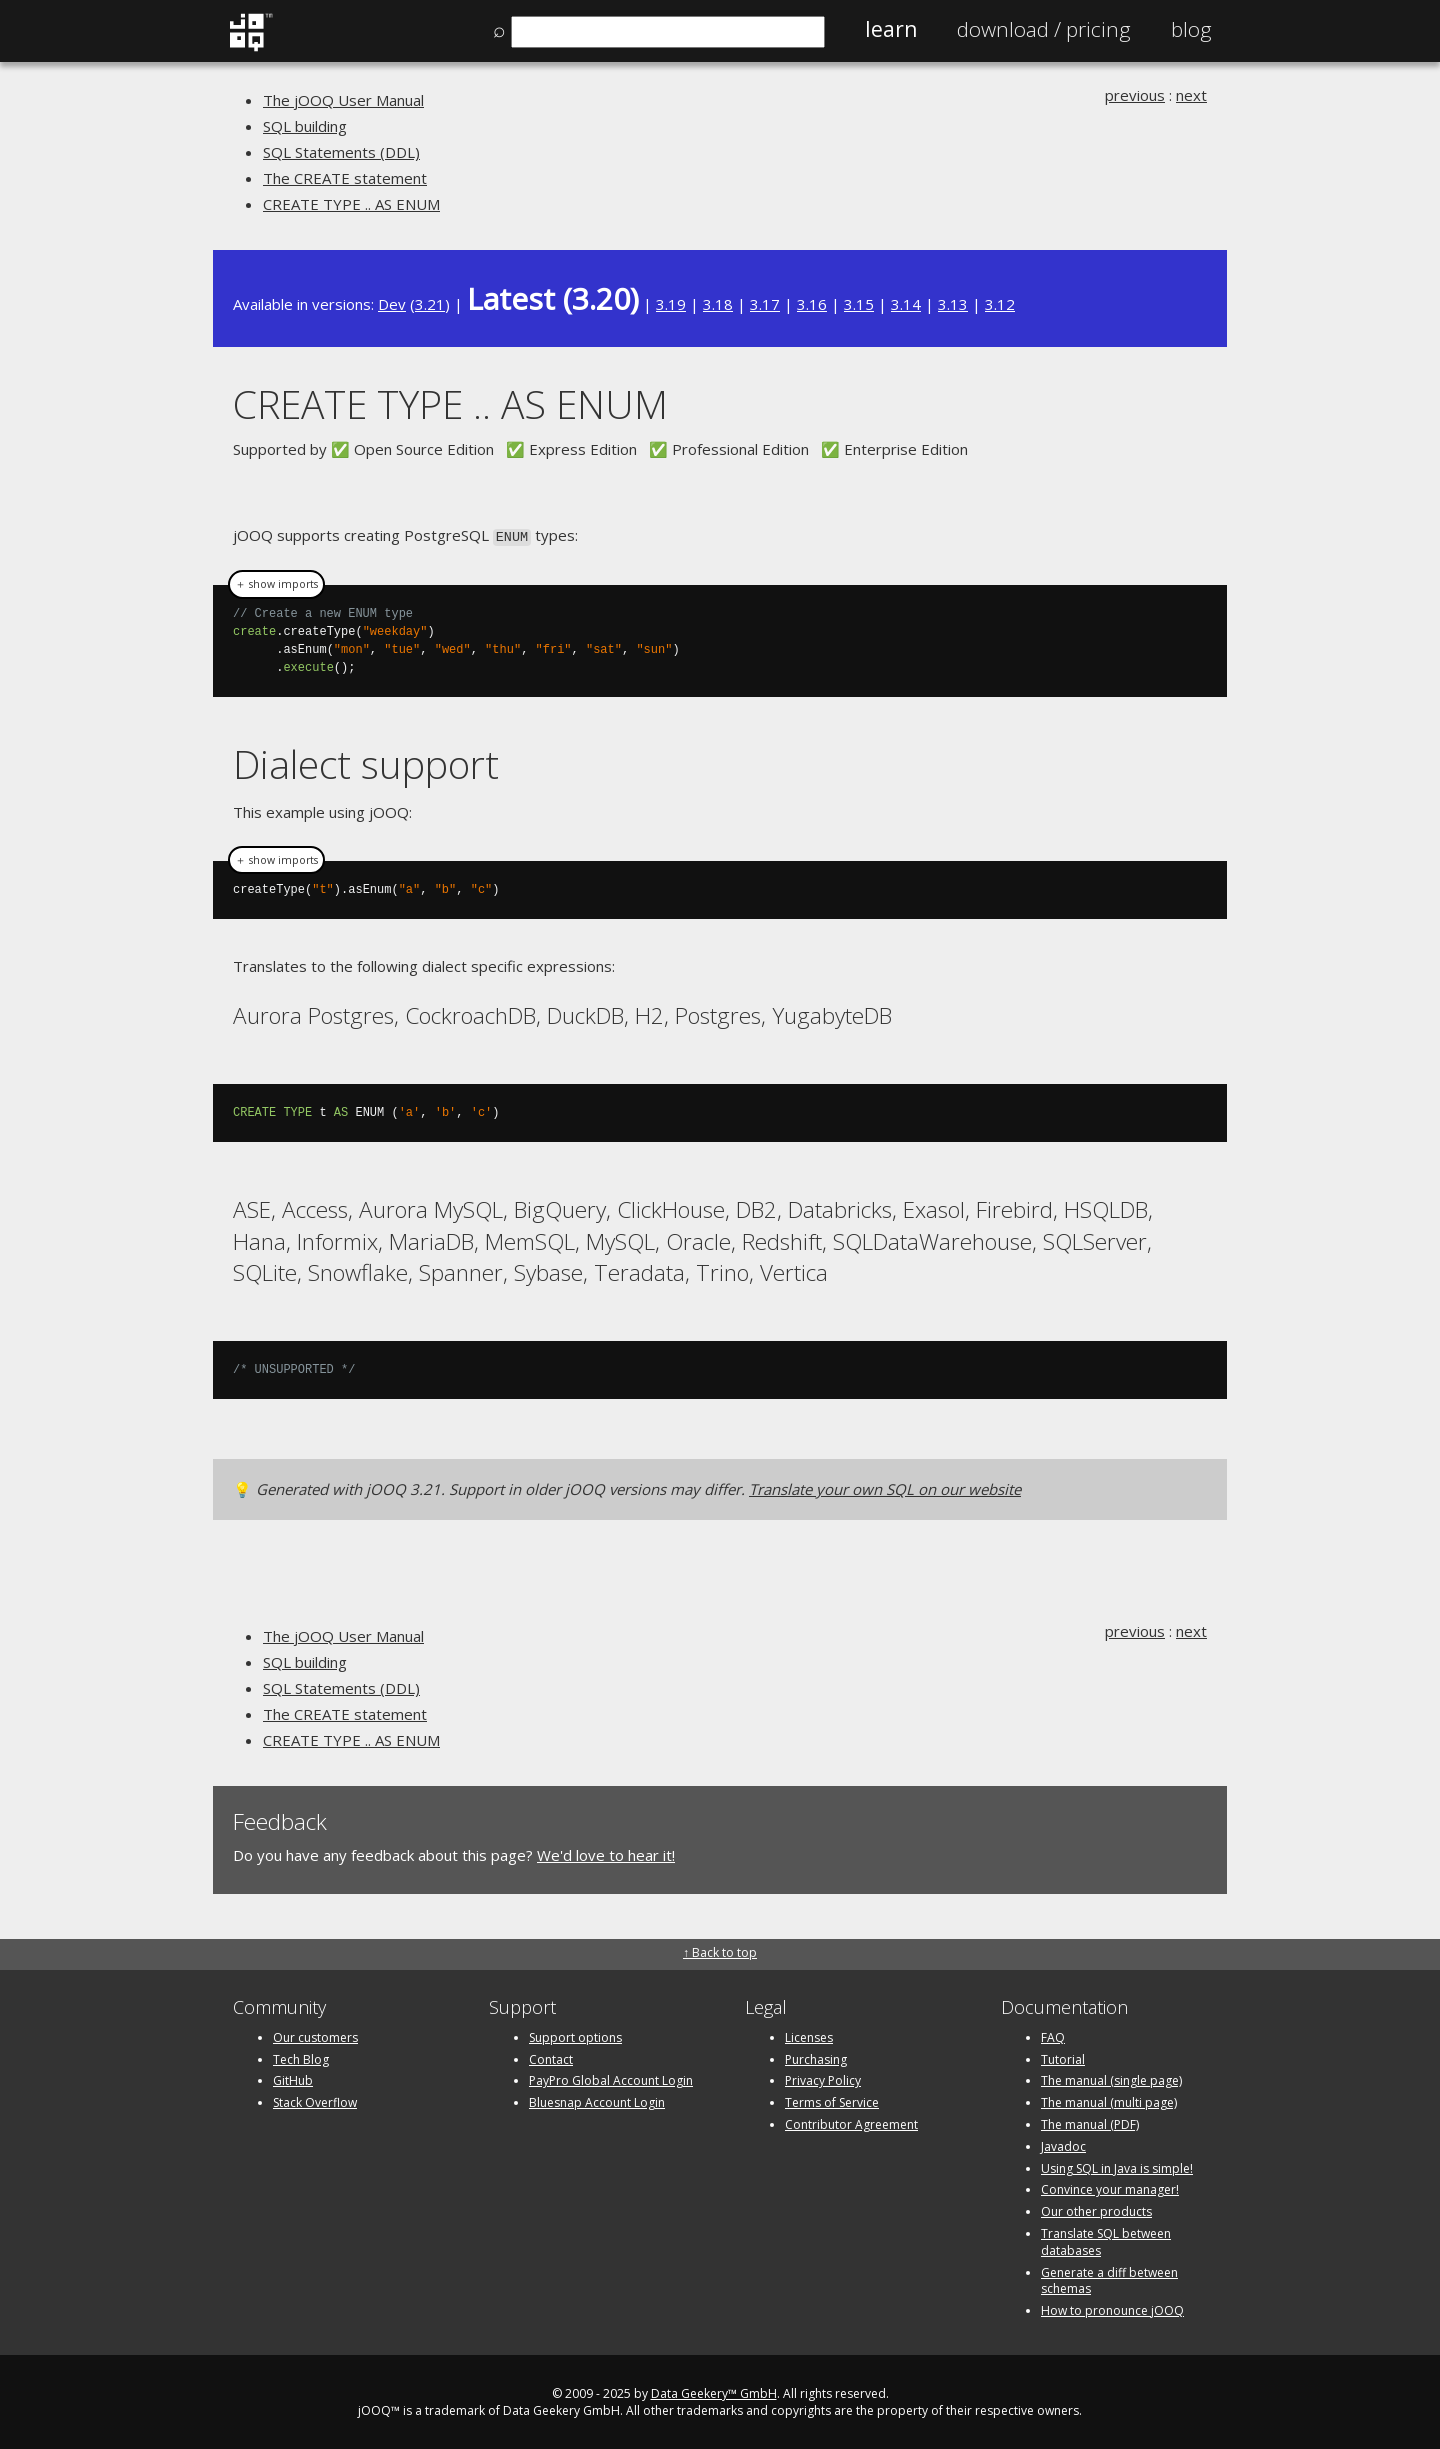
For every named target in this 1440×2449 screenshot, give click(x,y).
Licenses (809, 2035)
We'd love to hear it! (606, 1853)
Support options (575, 2035)
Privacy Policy (823, 2078)
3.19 (671, 304)
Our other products (1096, 2209)
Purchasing (816, 2057)
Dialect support (366, 762)
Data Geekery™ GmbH (714, 2391)
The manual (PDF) (1090, 2122)
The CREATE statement (345, 178)
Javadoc (1063, 2144)
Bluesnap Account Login (597, 2100)
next (1191, 95)
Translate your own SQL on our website (885, 1487)
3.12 (1000, 304)
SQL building (305, 126)
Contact (551, 2057)
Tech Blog (301, 2057)
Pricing (1044, 29)
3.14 (906, 304)
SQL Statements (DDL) (341, 152)
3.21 (430, 304)
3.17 (765, 304)
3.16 (812, 304)
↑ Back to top (720, 1950)
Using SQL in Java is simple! (1117, 2166)
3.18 (718, 304)
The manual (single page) (1111, 2078)
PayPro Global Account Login (611, 2078)
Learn (891, 29)
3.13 (953, 304)
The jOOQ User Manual (343, 100)
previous (1135, 95)
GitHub (293, 2078)
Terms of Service (832, 2100)
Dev (392, 304)
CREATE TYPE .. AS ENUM (351, 204)
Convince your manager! (1110, 2187)
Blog (1191, 29)
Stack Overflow (315, 2100)
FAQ (1053, 2035)
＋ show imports (276, 583)
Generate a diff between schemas (1109, 2279)
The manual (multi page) (1109, 2100)
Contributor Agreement (851, 2122)
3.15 (859, 304)
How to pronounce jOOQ (1112, 2308)
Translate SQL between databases (1106, 2240)
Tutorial (1063, 2057)
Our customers (315, 2035)
